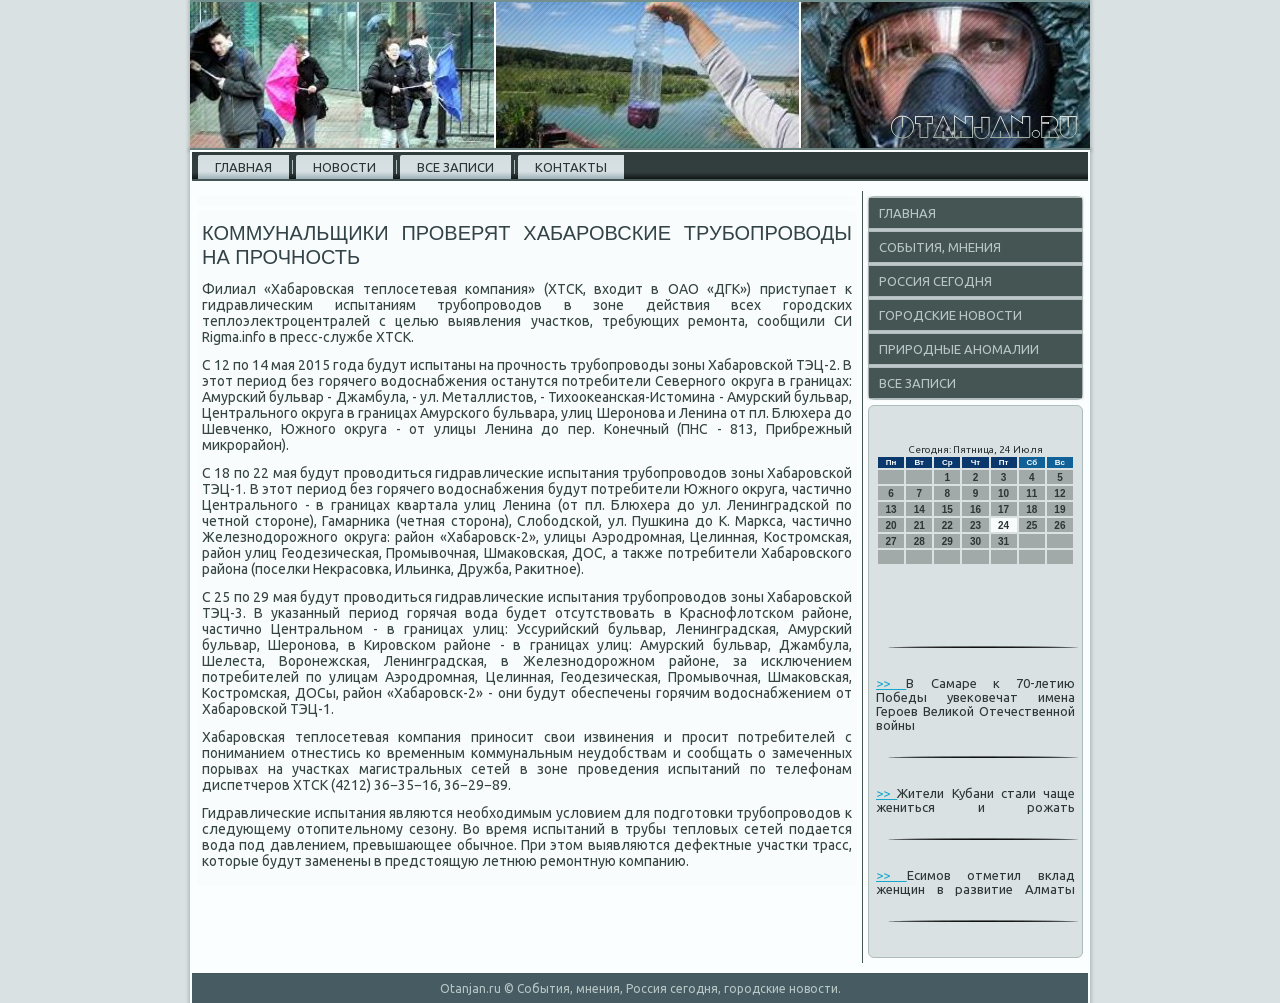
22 (947, 525)
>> (891, 683)
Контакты (571, 167)
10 (1003, 493)
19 (1059, 509)
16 (975, 509)
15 (947, 509)
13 (891, 509)
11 (1031, 493)
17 (1003, 509)
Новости (344, 167)
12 (1059, 493)
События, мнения (940, 247)
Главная (243, 167)
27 (891, 541)
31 (1003, 541)
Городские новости (950, 315)
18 (1031, 509)
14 (919, 509)
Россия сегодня (935, 281)
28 (919, 541)
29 (947, 541)
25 (1031, 525)
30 (975, 541)
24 (1003, 525)
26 (1059, 525)
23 (975, 525)
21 (919, 525)
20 (891, 525)
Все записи (455, 167)
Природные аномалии (959, 349)
